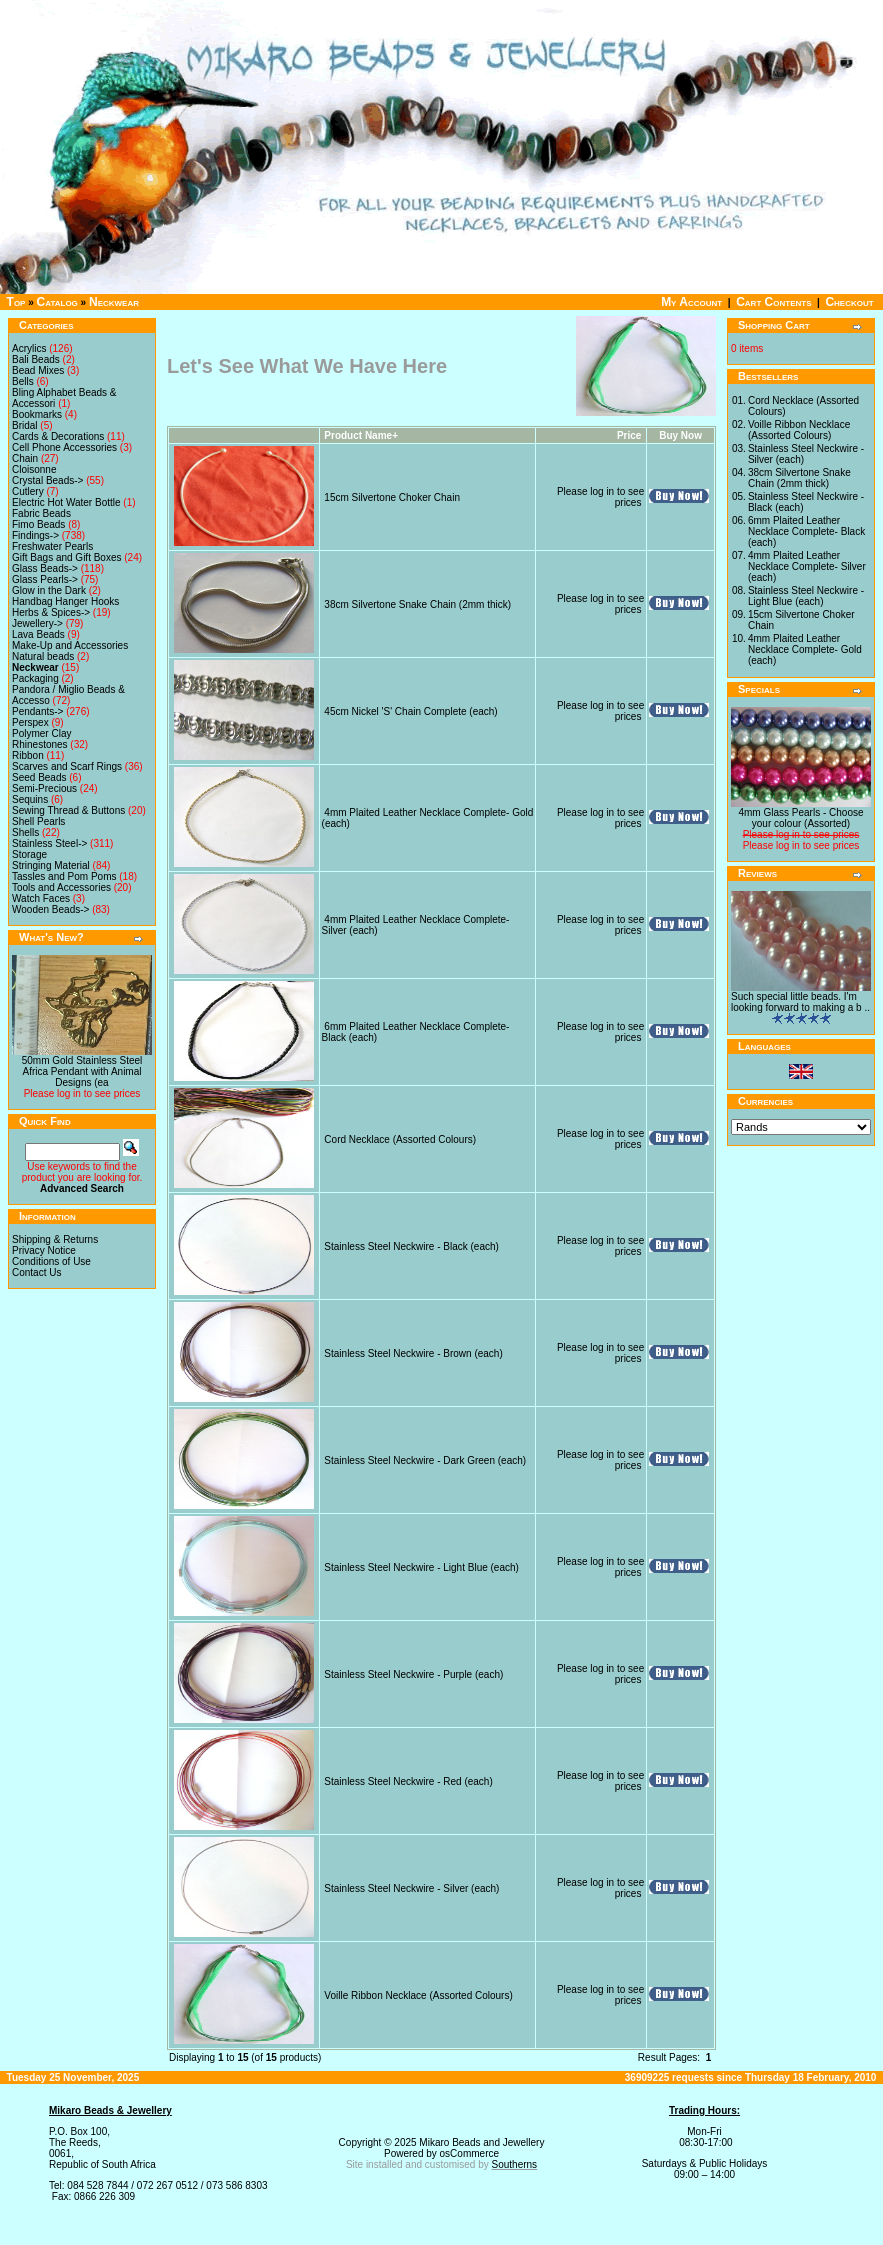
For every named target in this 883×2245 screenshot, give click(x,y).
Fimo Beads (38, 524)
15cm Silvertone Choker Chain (392, 497)
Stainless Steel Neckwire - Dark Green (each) (425, 1460)
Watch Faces (41, 898)
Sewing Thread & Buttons (68, 810)
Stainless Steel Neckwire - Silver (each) (411, 1888)
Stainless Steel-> (49, 843)
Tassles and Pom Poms (64, 876)
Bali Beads (36, 359)
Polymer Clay (41, 733)
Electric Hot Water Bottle (66, 502)
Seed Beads (39, 777)
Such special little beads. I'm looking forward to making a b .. (800, 1002)
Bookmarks (37, 414)
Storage (29, 854)
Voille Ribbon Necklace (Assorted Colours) (418, 1995)
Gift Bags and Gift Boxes (67, 557)
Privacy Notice (44, 1250)
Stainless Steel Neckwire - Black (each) (411, 1246)
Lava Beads (38, 634)
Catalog (57, 302)
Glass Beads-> (45, 568)
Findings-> (35, 535)
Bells (23, 381)
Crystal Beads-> (47, 480)
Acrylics (29, 348)
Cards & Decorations (58, 436)
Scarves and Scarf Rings (67, 766)
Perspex (30, 722)
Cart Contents (773, 302)
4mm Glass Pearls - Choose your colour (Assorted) (800, 818)
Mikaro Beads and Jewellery (481, 2142)
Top (16, 302)
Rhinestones (40, 744)
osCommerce (469, 2153)
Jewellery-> (37, 623)
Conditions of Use (51, 1261)
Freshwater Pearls (52, 546)
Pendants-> (37, 711)
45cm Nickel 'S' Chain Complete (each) (410, 711)
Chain (25, 458)
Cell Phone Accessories (64, 447)
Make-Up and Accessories (70, 645)
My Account (691, 302)
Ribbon (28, 755)
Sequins (30, 799)
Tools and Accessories (61, 887)
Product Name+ (361, 435)
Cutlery (28, 491)
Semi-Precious (44, 788)
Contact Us (36, 1272)
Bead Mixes (38, 370)
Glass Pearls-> (45, 579)
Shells (25, 832)
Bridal (25, 425)
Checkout (849, 302)
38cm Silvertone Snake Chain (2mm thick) (417, 604)
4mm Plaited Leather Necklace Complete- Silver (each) (807, 566)
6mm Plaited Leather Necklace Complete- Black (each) (806, 531)
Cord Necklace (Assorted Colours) (400, 1139)
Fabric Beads (41, 513)
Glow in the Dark (49, 590)
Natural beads (43, 656)
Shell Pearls (38, 821)
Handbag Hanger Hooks (65, 601)
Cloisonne (34, 469)
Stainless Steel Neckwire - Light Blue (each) (421, 1567)
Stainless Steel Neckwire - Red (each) (408, 1781)
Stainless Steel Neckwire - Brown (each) (413, 1353)
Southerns (515, 2164)
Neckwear (114, 302)
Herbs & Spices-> (51, 612)
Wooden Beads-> (50, 909)
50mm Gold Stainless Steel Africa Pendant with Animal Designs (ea (82, 1071)
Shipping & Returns (55, 1239)
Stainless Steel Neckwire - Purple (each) (413, 1674)
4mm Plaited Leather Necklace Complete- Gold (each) (805, 649)
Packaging (35, 678)
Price (629, 435)
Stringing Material (51, 865)
